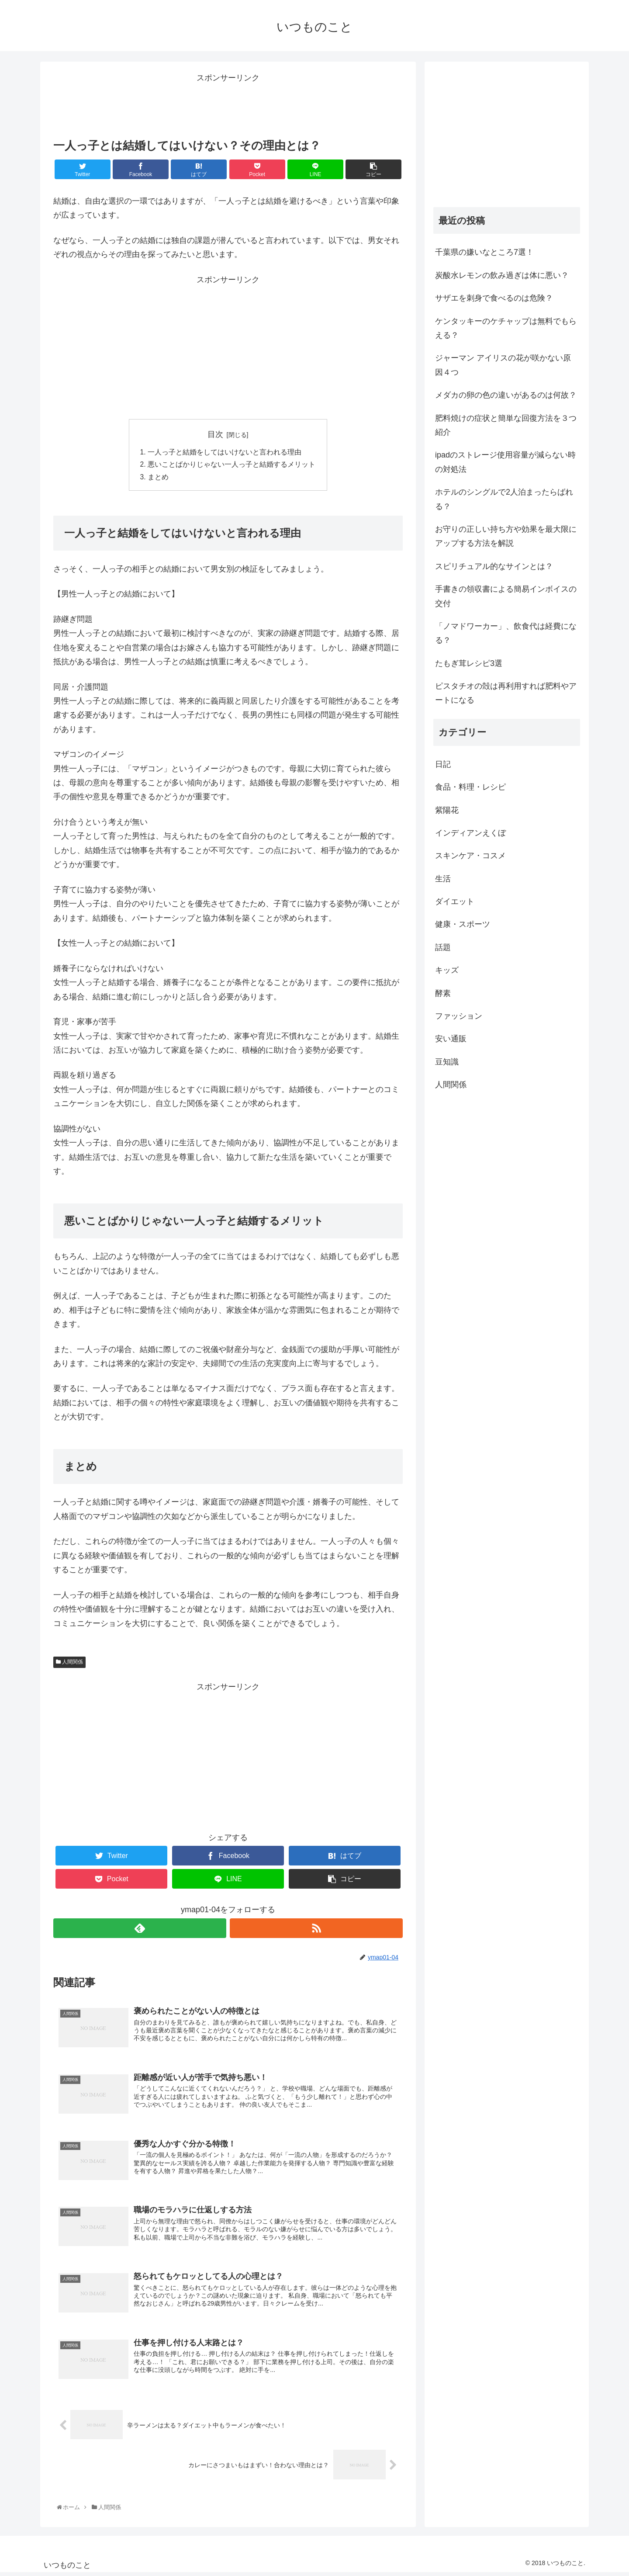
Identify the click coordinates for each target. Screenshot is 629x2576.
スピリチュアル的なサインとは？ (494, 566)
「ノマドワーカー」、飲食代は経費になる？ (506, 633)
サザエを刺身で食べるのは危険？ (494, 298)
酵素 (443, 993)
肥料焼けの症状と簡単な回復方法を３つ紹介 (506, 425)
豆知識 (447, 1061)
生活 (443, 878)
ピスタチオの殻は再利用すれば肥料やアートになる (506, 693)
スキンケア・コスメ (470, 855)
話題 (443, 947)
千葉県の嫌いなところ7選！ (484, 252)
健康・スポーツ (462, 924)
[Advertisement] (228, 105)
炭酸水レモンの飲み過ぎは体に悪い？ (502, 275)
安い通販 (451, 1038)
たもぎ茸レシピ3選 (468, 663)
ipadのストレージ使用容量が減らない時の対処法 (505, 462)
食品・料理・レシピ (470, 787)
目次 (215, 434)
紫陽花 (447, 810)
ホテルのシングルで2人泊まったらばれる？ (504, 499)
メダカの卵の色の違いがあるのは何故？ (506, 395)
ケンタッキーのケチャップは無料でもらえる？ (506, 328)
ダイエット (454, 901)
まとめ (158, 478)
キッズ (447, 970)
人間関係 (69, 1663)
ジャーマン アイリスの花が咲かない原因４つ (503, 365)
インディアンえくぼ (470, 833)
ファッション (458, 1016)
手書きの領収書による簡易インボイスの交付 (506, 596)
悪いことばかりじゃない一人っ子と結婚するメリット (231, 465)
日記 (443, 764)
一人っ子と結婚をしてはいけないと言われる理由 (224, 453)
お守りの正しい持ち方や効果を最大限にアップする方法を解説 (506, 536)
